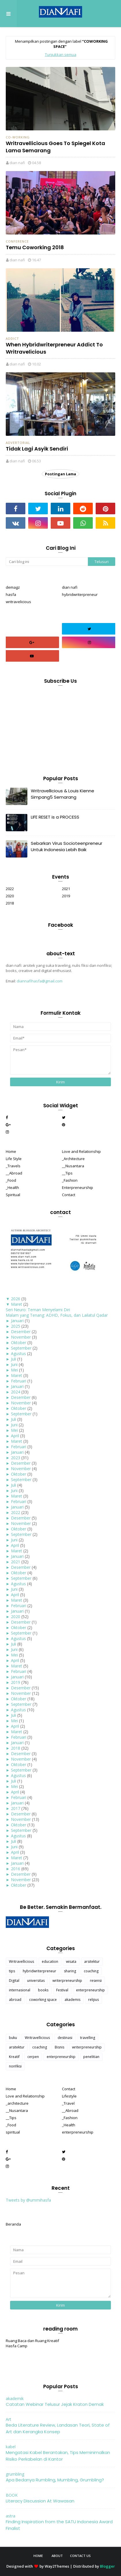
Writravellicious (21, 1961)
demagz (13, 587)
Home (38, 2556)
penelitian (91, 2056)
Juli (13, 1359)
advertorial (18, 442)
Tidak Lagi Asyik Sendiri (37, 448)
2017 (15, 1808)
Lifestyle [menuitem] (69, 2096)
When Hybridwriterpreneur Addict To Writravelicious (54, 348)
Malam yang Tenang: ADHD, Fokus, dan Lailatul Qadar (57, 1315)
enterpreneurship (90, 1990)
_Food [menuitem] (11, 1180)
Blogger (107, 2566)
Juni (14, 1364)
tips (12, 1971)
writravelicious (18, 601)
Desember (21, 1331)
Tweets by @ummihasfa (28, 2200)
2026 (15, 1298)
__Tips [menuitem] (67, 1173)
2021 (66, 888)
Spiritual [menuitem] (13, 1194)
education (50, 1961)
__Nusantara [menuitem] (73, 1165)
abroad (15, 1999)
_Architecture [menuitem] (73, 1158)
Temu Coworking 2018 (35, 247)
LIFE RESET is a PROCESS (55, 817)
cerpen (33, 2056)
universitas (36, 1980)
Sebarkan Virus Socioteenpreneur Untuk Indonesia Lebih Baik (66, 846)
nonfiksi (15, 2066)
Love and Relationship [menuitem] (81, 1151)
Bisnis (59, 2047)
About (57, 2556)
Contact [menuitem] (68, 1194)
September (21, 1348)
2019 (66, 895)
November (21, 1337)
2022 (10, 888)
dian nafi (17, 162)
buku (13, 2037)
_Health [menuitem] (12, 1187)
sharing (70, 1971)
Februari (18, 1381)
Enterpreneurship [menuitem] (77, 1187)
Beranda (13, 2224)
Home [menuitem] (11, 1151)
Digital (14, 1980)
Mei (14, 1370)
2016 (15, 1868)
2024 (15, 1392)
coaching (91, 1971)
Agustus (18, 1353)
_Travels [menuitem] (13, 1165)
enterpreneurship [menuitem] (77, 2132)
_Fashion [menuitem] (69, 1180)
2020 (10, 895)
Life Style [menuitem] (14, 1158)
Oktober (18, 1342)
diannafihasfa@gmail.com (40, 981)
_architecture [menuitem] (17, 2103)
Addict (12, 338)
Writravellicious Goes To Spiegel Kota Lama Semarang (55, 147)
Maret (16, 1304)
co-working (18, 137)
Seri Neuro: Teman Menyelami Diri (38, 1309)
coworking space (43, 1999)
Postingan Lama (60, 473)
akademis (72, 1999)
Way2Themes (57, 2566)
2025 (15, 1326)
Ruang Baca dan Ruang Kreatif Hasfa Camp (32, 2343)
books (43, 1990)
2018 (10, 903)
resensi (96, 1980)
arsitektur (92, 1961)
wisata (71, 1961)
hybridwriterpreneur (80, 594)
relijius (93, 1999)
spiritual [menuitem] (13, 2132)
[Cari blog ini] (47, 561)
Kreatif (14, 2056)
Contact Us (80, 2556)
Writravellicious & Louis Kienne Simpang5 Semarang (62, 794)
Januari (17, 1320)
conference (17, 241)
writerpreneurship (67, 1980)
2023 (15, 1457)
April (15, 1435)
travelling (87, 2037)
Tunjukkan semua (60, 54)
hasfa (11, 594)
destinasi (65, 2037)
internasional (19, 1990)
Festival (62, 1990)
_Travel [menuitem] (68, 2103)
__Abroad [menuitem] (14, 1173)
